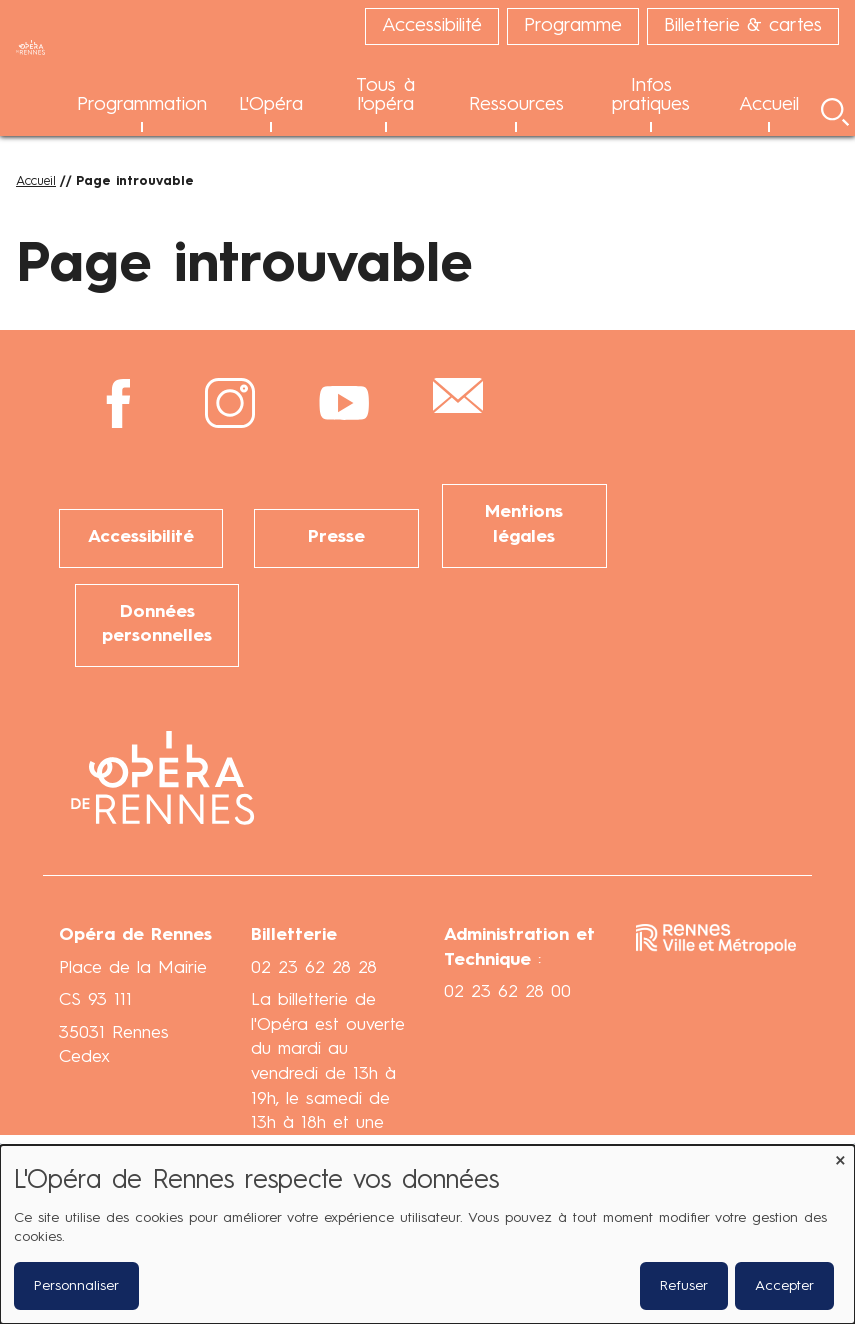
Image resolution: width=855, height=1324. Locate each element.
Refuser (684, 1286)
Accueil (36, 181)
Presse (336, 537)
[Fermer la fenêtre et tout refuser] (840, 1157)
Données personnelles (157, 625)
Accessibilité (141, 537)
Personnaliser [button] (76, 1286)
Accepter (784, 1286)
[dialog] (427, 1234)
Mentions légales (524, 525)
